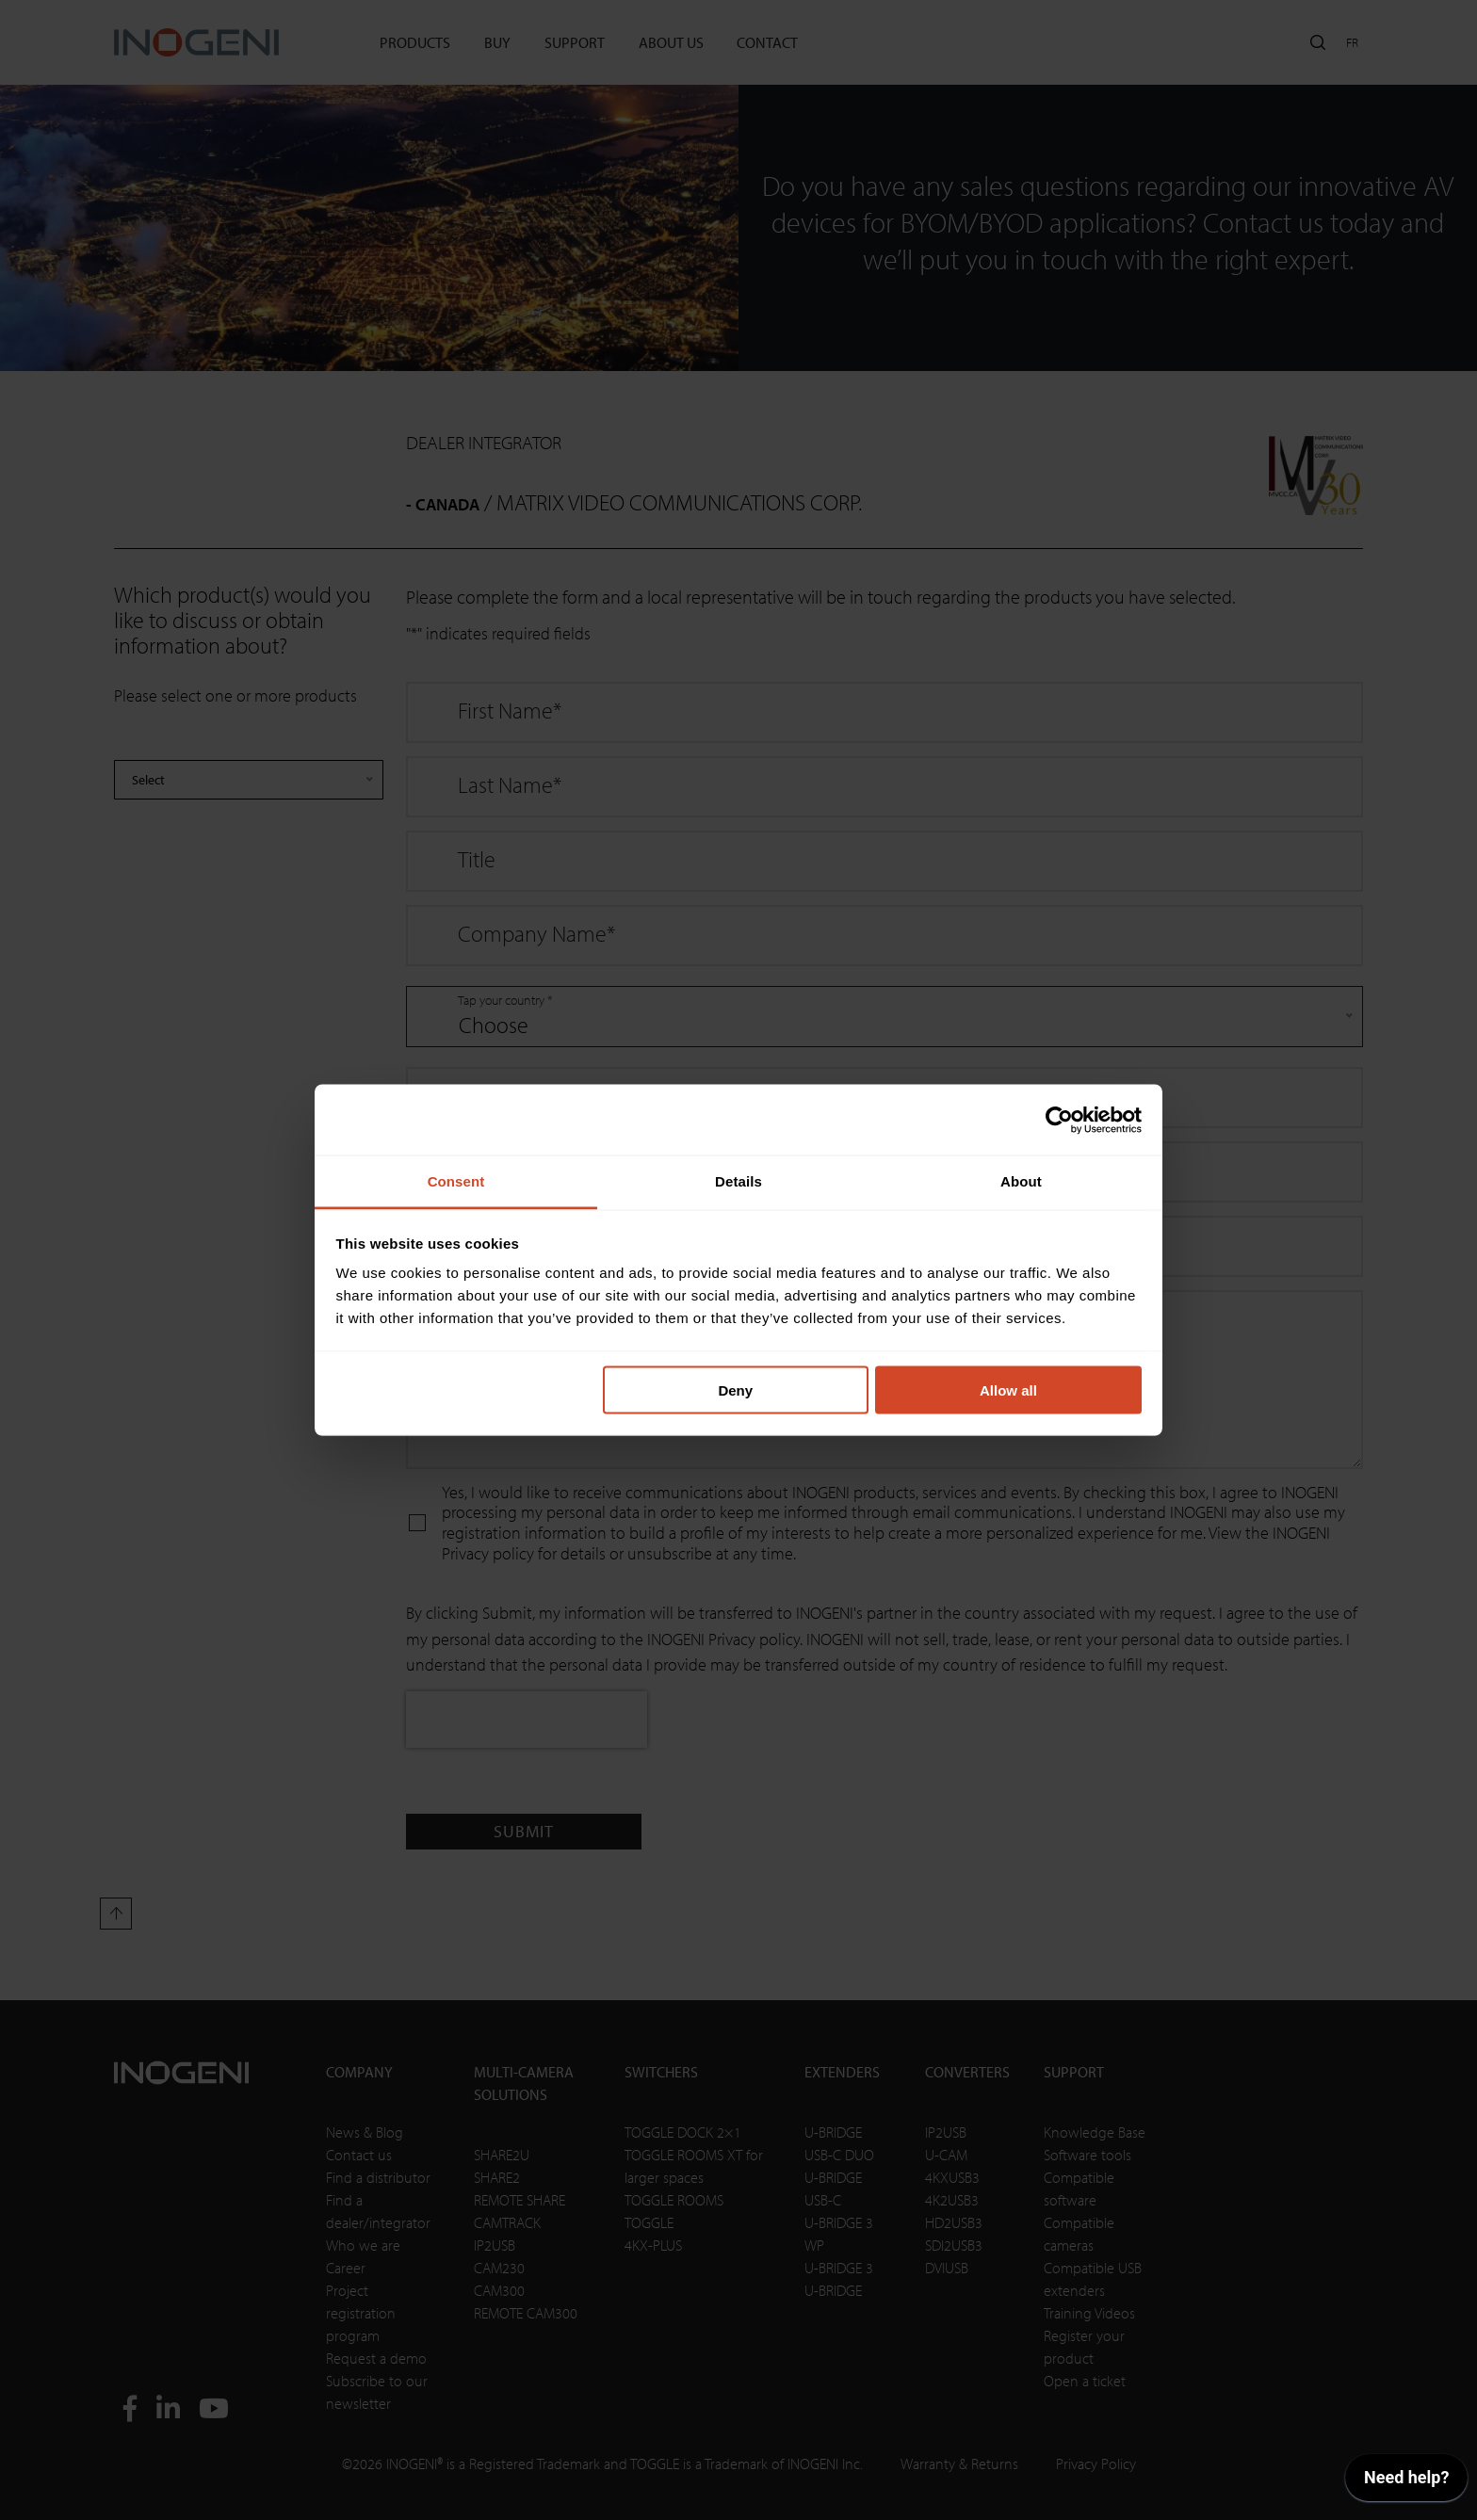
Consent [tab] (456, 1181)
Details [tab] (738, 1181)
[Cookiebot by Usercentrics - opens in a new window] (1059, 1120)
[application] (1406, 2482)
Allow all (1008, 1389)
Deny (735, 1389)
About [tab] (1021, 1181)
